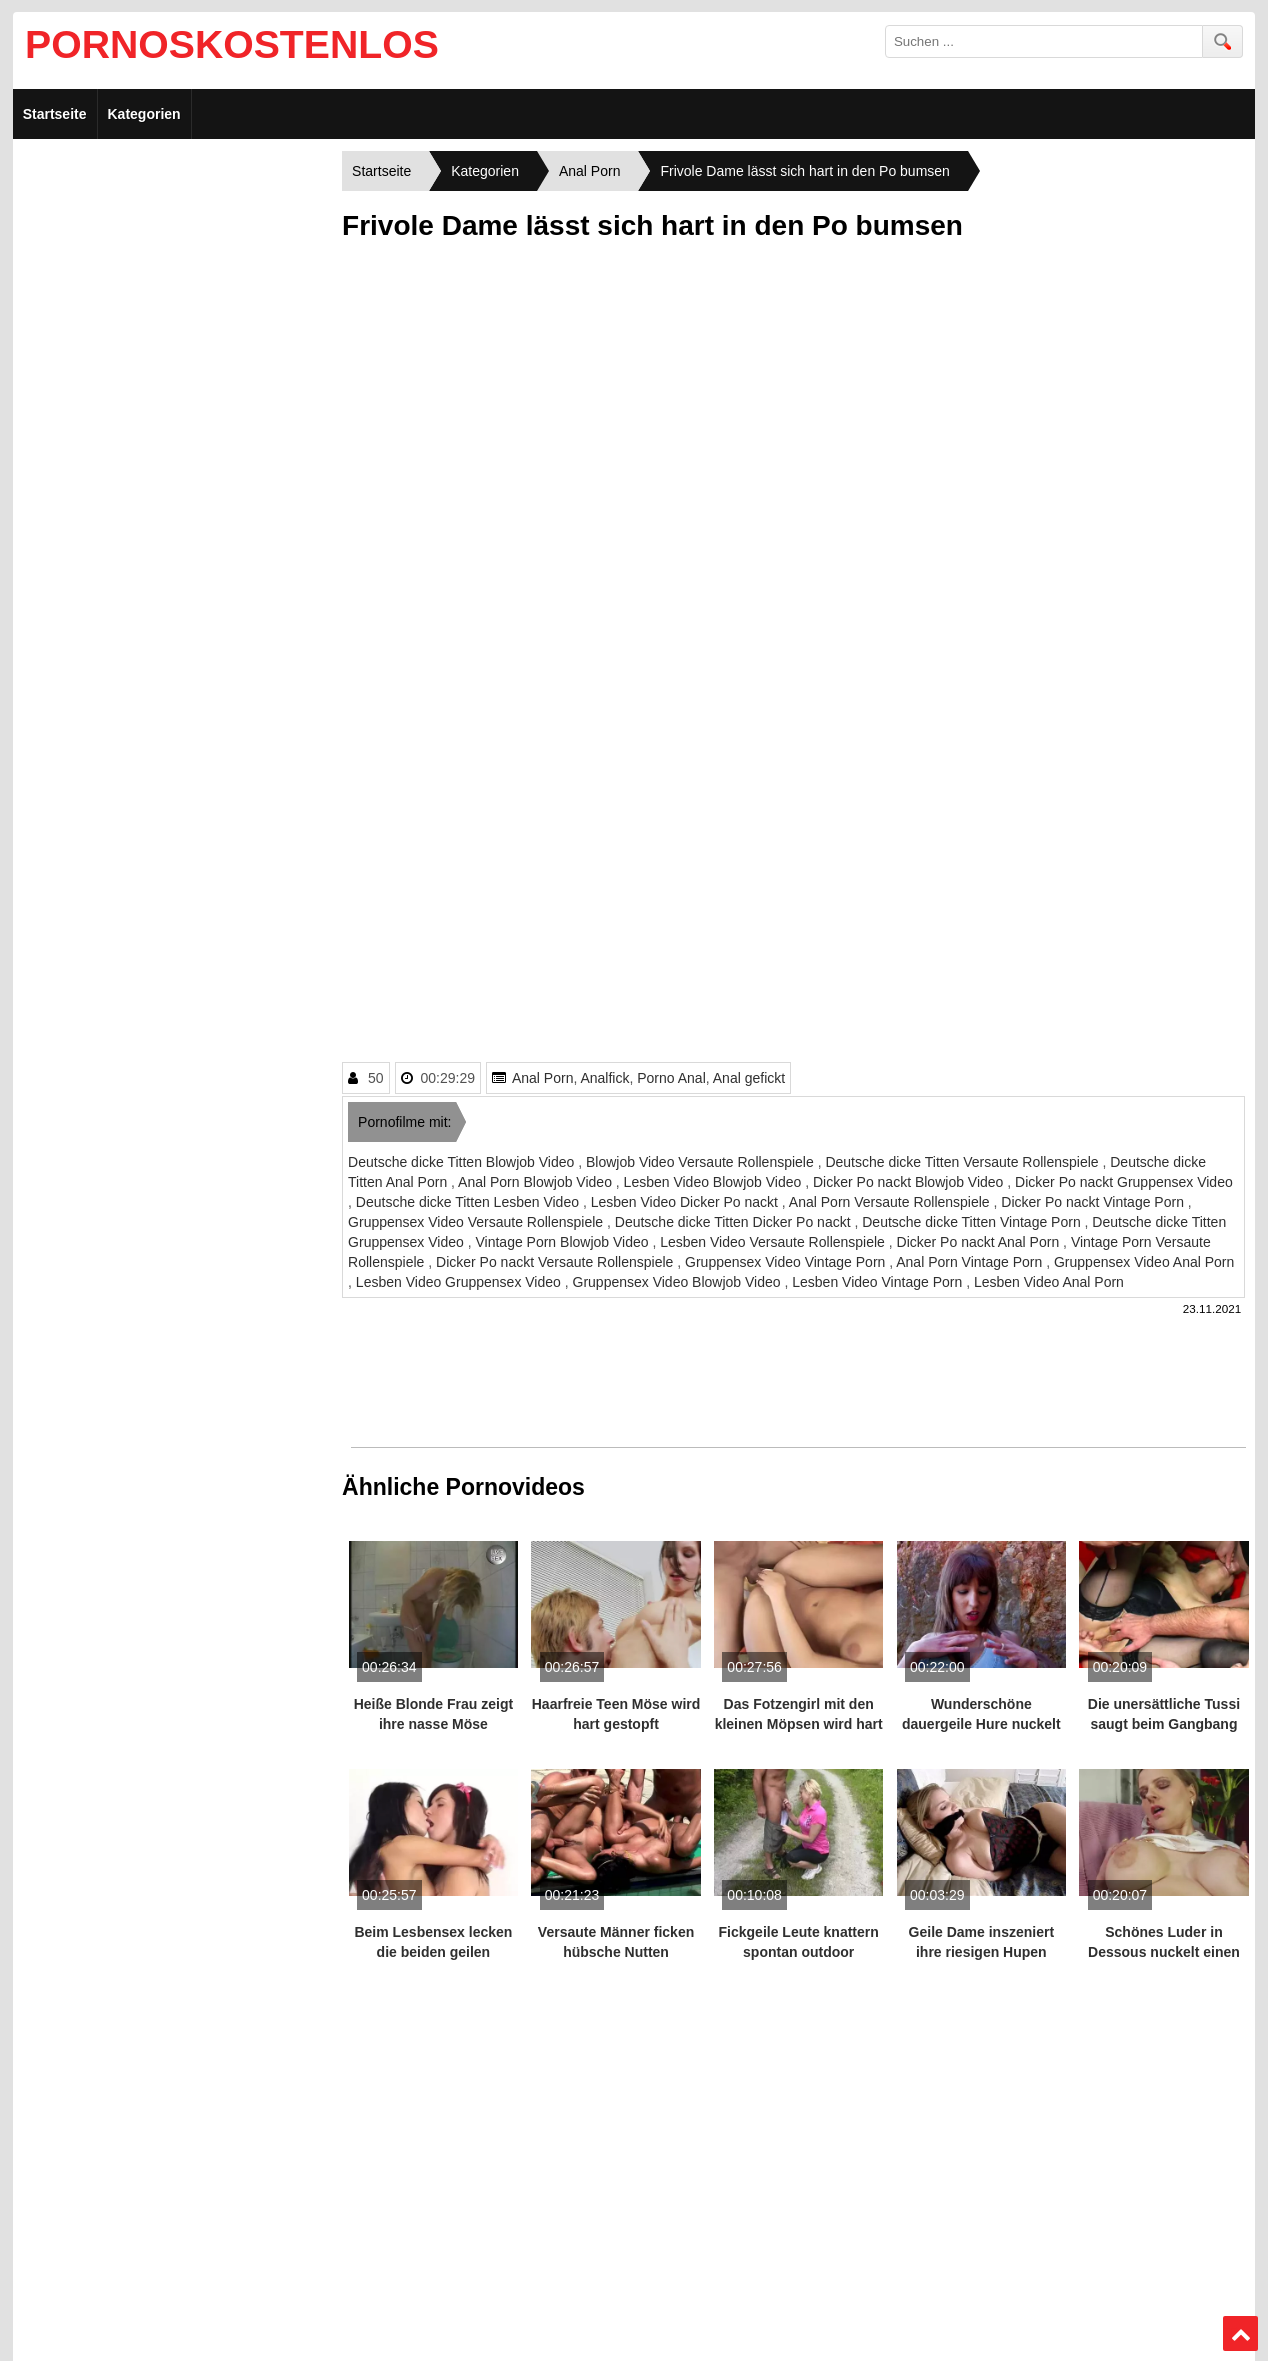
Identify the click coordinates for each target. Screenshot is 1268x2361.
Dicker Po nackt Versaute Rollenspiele (556, 1262)
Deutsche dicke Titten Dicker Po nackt (735, 1222)
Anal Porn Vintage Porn (971, 1262)
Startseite (55, 114)
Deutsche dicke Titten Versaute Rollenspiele (963, 1162)
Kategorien (144, 114)
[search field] (1044, 41)
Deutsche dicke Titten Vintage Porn (973, 1222)
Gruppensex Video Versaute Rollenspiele (477, 1222)
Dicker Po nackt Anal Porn (980, 1242)
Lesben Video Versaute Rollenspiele (774, 1242)
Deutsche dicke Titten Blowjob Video (463, 1162)
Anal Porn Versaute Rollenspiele (891, 1202)
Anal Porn (542, 1078)
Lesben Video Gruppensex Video (460, 1282)
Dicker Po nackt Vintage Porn (1094, 1202)
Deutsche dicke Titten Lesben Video (469, 1202)
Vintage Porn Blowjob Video (563, 1242)
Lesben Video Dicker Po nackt (686, 1202)
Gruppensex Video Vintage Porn (787, 1262)
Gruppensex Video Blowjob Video (679, 1282)
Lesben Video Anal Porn (1049, 1282)
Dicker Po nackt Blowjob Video (910, 1182)
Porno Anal (671, 1078)
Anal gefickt (749, 1078)
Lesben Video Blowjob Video (715, 1182)
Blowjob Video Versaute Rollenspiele (702, 1162)
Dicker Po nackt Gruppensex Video (1124, 1182)
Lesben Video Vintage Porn (879, 1282)
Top (1240, 2334)
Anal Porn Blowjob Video (537, 1182)
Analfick (604, 1078)
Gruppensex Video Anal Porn (1144, 1262)
